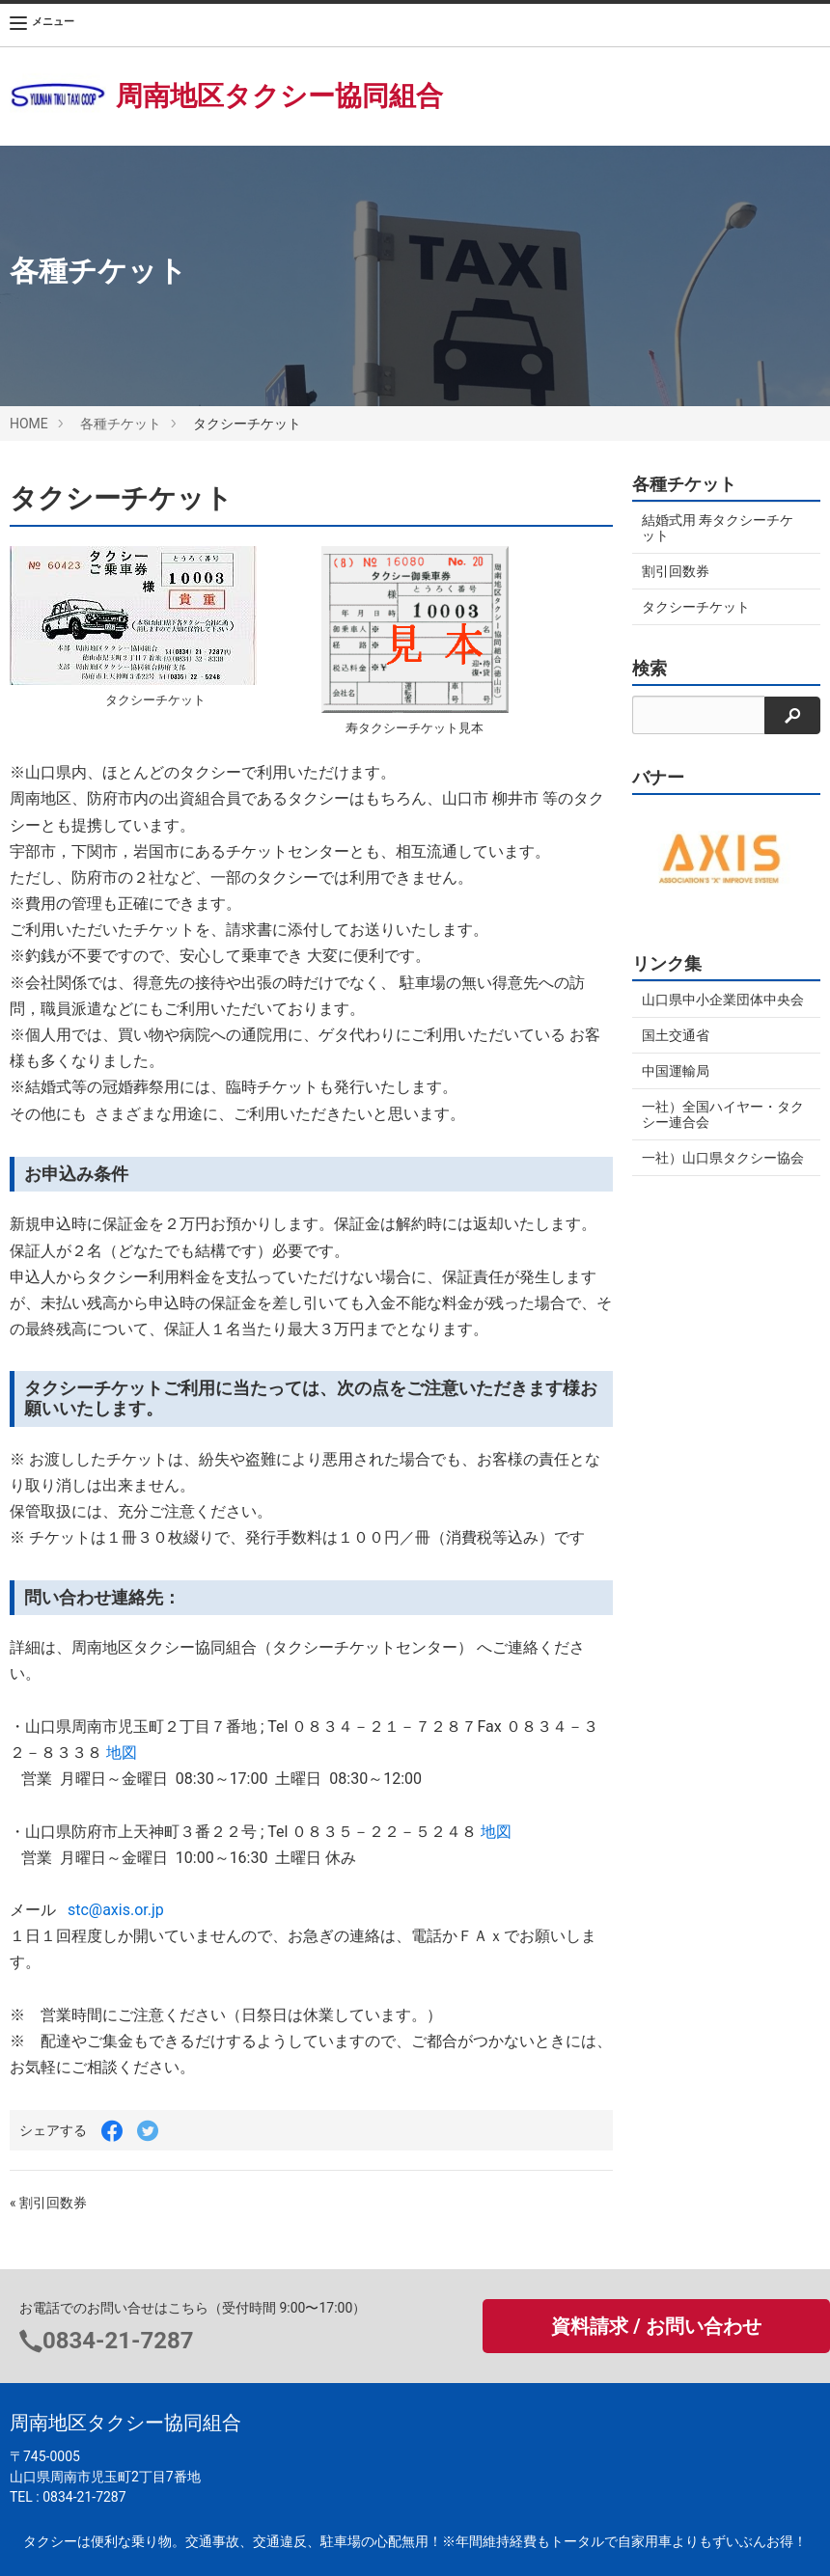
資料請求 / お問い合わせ (656, 2326)
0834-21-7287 (118, 2340)
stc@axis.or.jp (110, 1910)
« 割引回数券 (48, 2202)
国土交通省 (675, 1035)
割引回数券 (675, 571)
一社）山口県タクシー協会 (723, 1157)
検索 (649, 668)
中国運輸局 (675, 1071)
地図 (121, 1752)
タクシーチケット (696, 607)
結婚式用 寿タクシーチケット (717, 527)
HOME (29, 423)
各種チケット (120, 423)
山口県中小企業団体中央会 (723, 999)
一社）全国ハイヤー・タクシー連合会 (723, 1114)
